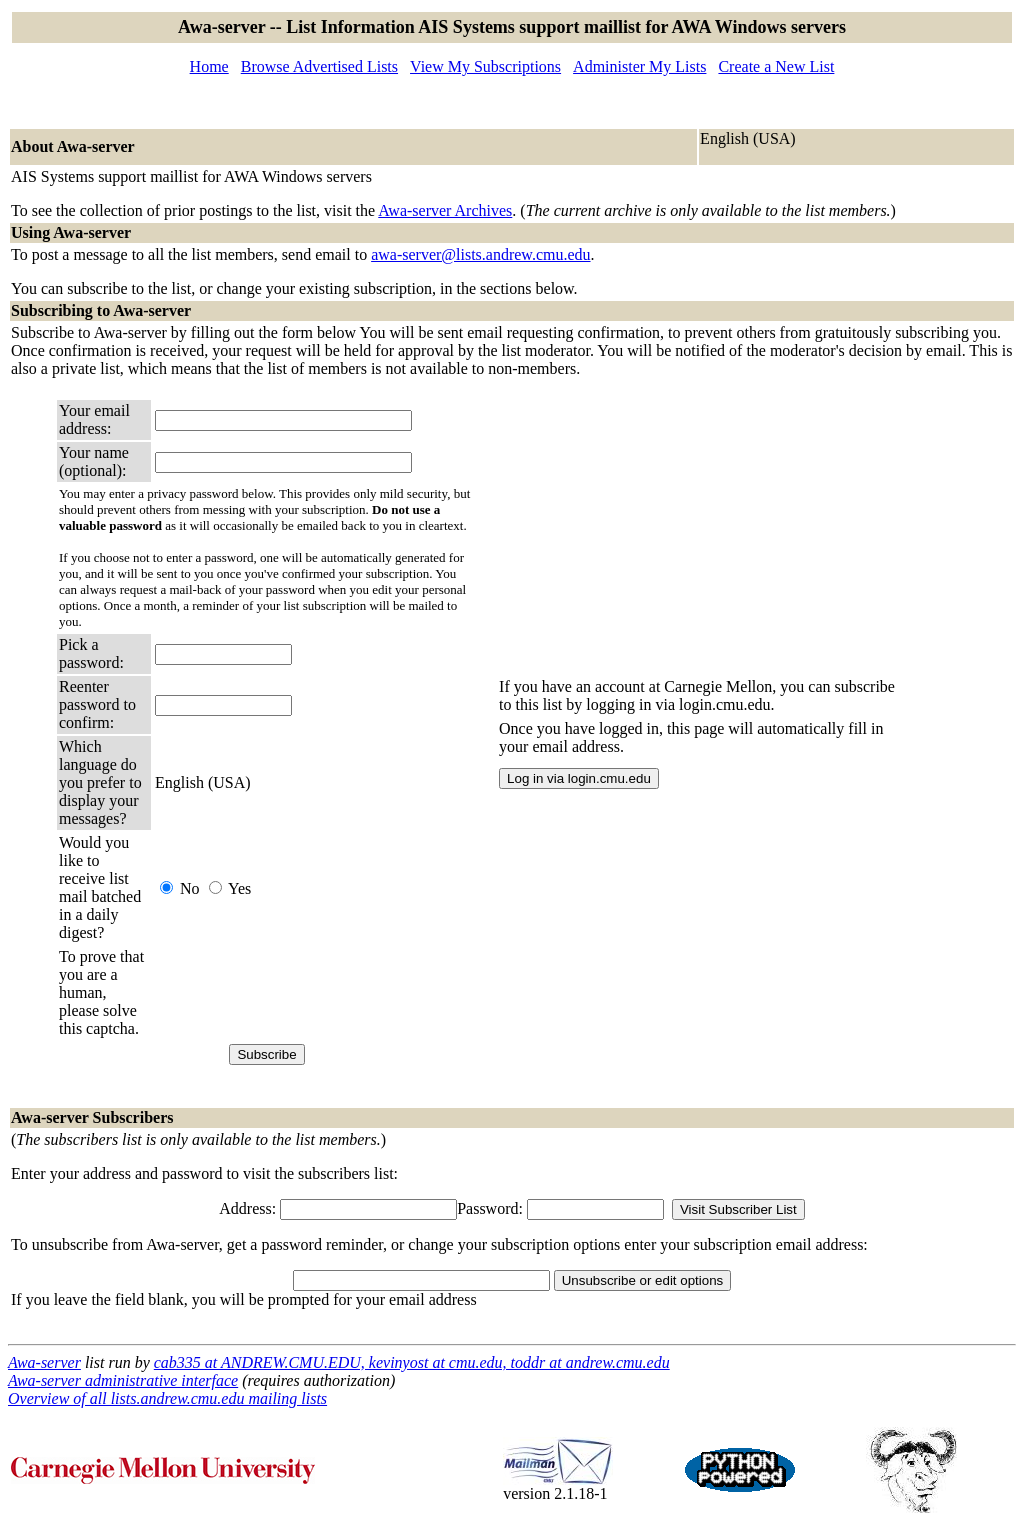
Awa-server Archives (445, 210)
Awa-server (44, 1362)
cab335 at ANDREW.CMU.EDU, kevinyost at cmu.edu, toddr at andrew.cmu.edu (412, 1362)
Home (209, 66)
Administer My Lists (639, 66)
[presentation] (307, 993)
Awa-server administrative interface (123, 1380)
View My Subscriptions (485, 66)
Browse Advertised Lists (319, 66)
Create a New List (776, 66)
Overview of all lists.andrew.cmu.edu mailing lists (167, 1398)
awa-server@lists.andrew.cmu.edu (480, 254)
